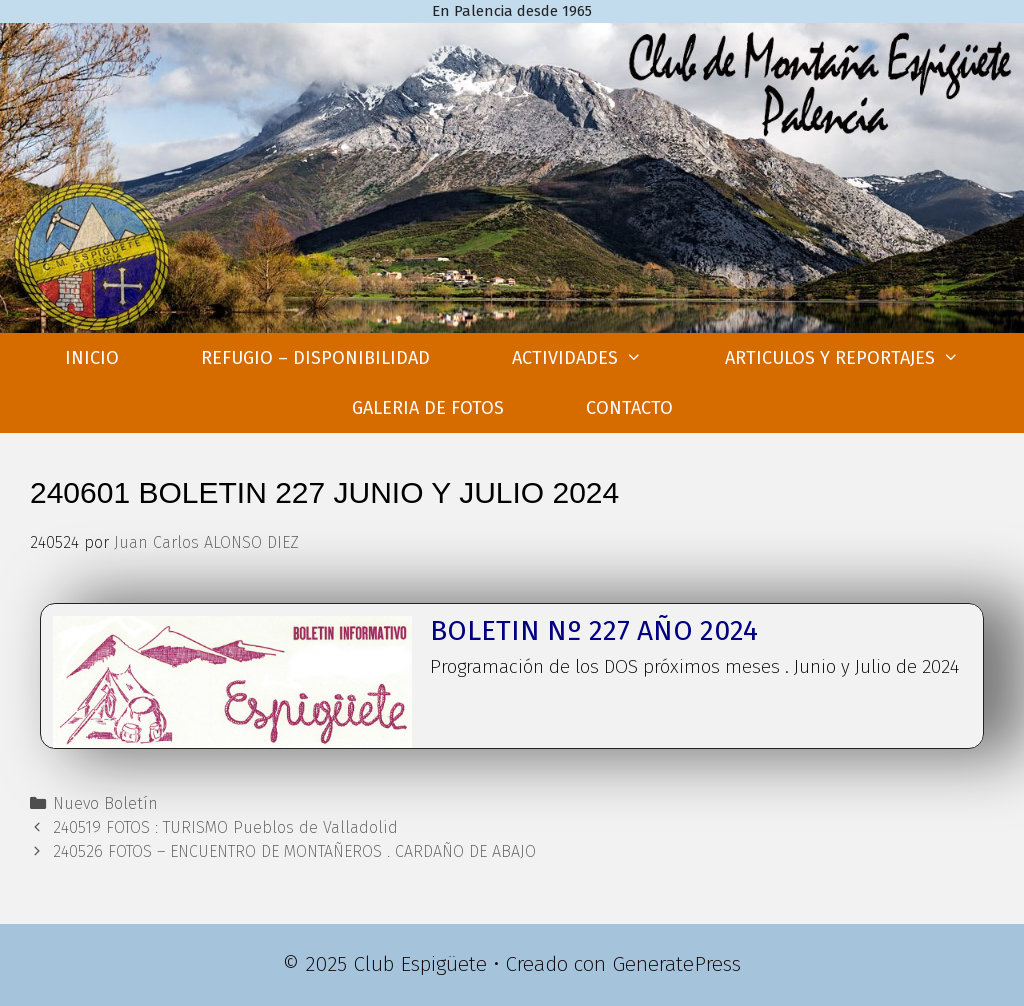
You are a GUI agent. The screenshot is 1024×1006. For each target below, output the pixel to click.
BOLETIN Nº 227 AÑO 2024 (594, 630)
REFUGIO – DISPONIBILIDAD (315, 358)
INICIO (92, 358)
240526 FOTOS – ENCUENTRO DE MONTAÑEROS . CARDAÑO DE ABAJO (294, 851)
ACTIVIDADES (597, 358)
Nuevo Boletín (105, 803)
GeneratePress (676, 964)
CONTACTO (629, 408)
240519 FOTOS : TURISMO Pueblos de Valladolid (225, 827)
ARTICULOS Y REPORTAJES (862, 358)
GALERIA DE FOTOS (428, 408)
